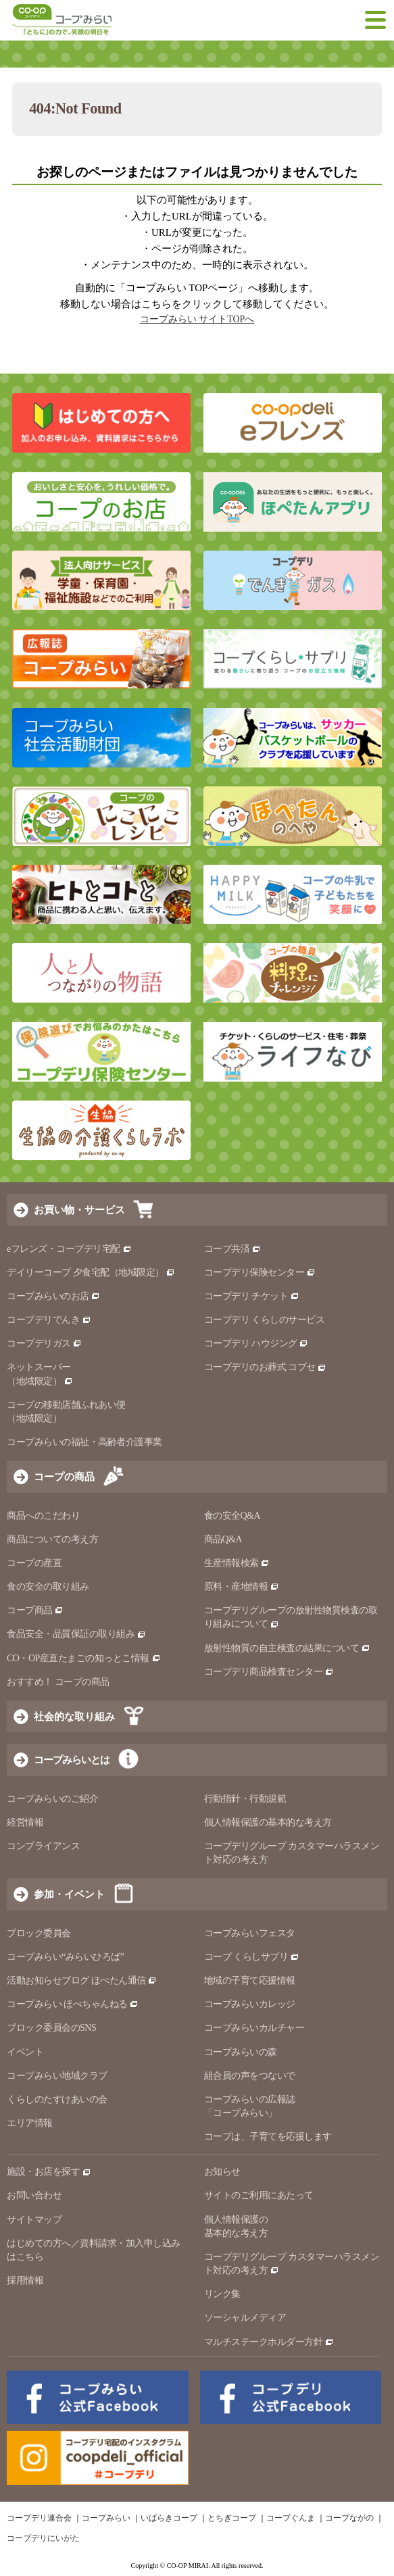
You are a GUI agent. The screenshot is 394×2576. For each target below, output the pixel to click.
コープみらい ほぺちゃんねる (73, 2004)
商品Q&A (223, 1539)
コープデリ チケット (251, 1296)
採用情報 (25, 2280)
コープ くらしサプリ (251, 1957)
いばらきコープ (169, 2518)
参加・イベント (69, 1894)
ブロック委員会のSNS (51, 2028)
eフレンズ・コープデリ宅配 (69, 1249)
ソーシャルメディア (245, 2318)
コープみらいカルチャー (254, 2028)
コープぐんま (290, 2518)
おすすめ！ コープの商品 (58, 1682)
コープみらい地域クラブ (57, 2076)
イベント (25, 2052)
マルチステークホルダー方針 (269, 2342)
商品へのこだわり (43, 1516)
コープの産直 (34, 1563)
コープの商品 (64, 1476)
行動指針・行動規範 (245, 1799)
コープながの (349, 2518)
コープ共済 (232, 1249)
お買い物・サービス (79, 1209)
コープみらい (106, 2518)
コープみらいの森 (240, 2052)
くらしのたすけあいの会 (57, 2099)
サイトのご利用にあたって (259, 2195)
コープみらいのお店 (53, 1296)
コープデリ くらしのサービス (264, 1320)
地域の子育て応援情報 (249, 1980)
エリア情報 (30, 2123)
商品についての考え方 (52, 1539)
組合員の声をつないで (249, 2076)
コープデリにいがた (43, 2538)
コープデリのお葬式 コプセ (265, 1367)
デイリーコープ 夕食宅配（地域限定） (91, 1272)
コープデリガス (44, 1343)
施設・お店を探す (49, 2172)
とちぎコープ (231, 2518)
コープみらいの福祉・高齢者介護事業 (84, 1442)
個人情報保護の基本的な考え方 (268, 1822)
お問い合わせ (34, 2195)
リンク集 (222, 2294)
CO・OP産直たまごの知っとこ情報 (84, 1658)
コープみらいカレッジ (249, 2004)
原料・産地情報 (241, 1587)
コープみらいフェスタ (249, 1933)
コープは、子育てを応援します (268, 2136)
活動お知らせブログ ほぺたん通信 (82, 1980)
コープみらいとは (71, 1759)
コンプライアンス (43, 1846)
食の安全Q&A (232, 1516)
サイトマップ (34, 2220)
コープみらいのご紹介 (52, 1799)
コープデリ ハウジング (256, 1343)
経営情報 (25, 1822)
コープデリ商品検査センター (269, 1672)
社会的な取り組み (74, 1716)
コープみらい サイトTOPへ (197, 319)
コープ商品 (35, 1610)
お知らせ (222, 2172)
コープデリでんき (49, 1320)
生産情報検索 (237, 1563)
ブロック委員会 (39, 1933)
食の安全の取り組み (48, 1587)
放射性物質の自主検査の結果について (287, 1648)
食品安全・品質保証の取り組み (76, 1634)
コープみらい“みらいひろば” (65, 1957)
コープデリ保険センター (260, 1272)
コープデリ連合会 (39, 2518)
